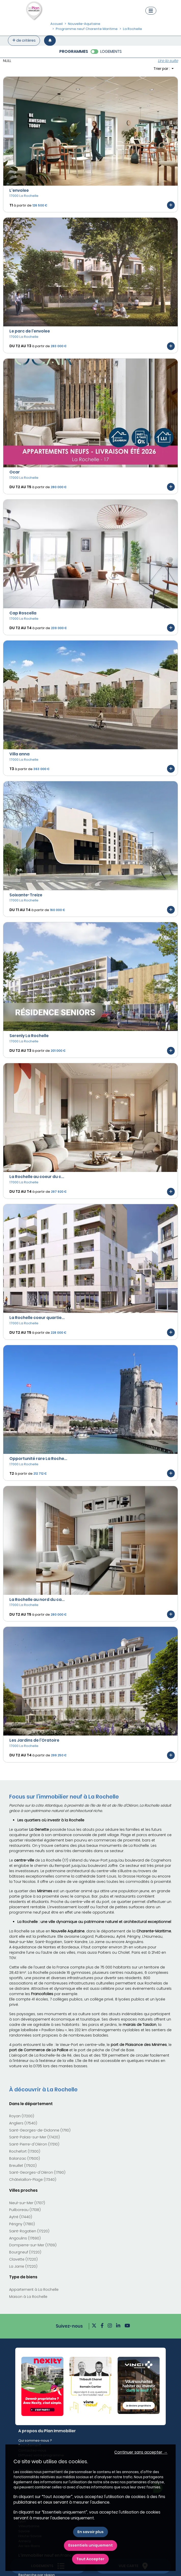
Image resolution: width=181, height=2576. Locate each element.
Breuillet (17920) (23, 2165)
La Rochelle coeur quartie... (37, 1317)
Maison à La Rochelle (28, 2296)
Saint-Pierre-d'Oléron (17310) (34, 2144)
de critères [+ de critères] (24, 40)
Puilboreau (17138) (25, 2209)
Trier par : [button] (162, 68)
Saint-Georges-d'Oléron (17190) (37, 2172)
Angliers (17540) (23, 2123)
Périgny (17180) (22, 2224)
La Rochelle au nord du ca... (37, 1599)
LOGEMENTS (111, 51)
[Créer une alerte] (50, 40)
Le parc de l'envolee (29, 331)
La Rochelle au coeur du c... (36, 1176)
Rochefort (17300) (24, 2151)
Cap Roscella (22, 613)
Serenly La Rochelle (29, 1035)
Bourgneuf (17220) (25, 2252)
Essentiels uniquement (90, 2545)
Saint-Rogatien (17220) (29, 2231)
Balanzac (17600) (24, 2158)
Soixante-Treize (25, 895)
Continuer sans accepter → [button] (140, 2452)
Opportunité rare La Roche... (38, 1458)
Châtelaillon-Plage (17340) (32, 2179)
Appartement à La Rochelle (34, 2289)
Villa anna (19, 754)
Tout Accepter (90, 2559)
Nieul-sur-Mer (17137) (27, 2202)
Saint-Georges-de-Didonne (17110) (40, 2130)
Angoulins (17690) (25, 2238)
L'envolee (19, 190)
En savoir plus (90, 2531)
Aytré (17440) (20, 2216)
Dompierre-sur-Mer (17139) (33, 2245)
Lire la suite (168, 60)
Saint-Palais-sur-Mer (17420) (34, 2137)
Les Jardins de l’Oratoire (34, 1740)
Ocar (14, 472)
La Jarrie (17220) (23, 2266)
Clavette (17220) (23, 2259)
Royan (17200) (21, 2116)
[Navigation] (150, 10)
